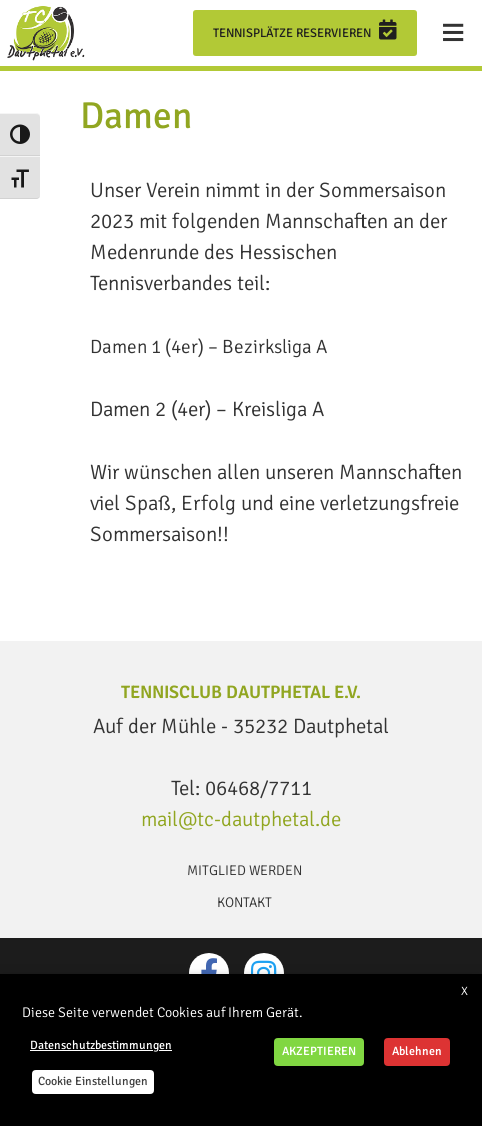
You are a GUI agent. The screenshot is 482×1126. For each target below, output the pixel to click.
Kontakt (244, 902)
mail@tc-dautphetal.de (241, 819)
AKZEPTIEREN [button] (319, 1051)
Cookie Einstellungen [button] (93, 1081)
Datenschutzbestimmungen (101, 1045)
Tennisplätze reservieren (305, 30)
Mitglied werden (244, 870)
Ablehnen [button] (417, 1051)
